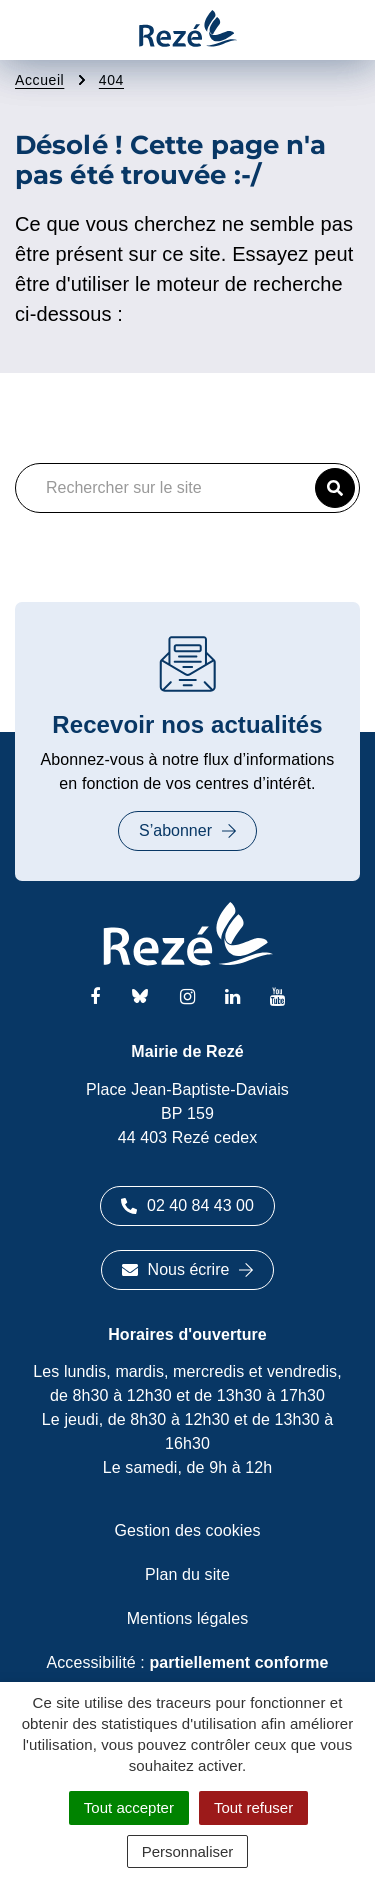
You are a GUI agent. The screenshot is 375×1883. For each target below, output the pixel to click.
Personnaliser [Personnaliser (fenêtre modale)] (188, 1851)
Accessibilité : (187, 1662)
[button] (335, 488)
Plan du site (187, 1574)
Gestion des (188, 1530)
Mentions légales (188, 1618)
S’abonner (187, 830)
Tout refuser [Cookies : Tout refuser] (253, 1807)
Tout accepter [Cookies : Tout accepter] (129, 1807)
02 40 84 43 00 (187, 1205)
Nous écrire (188, 1269)
